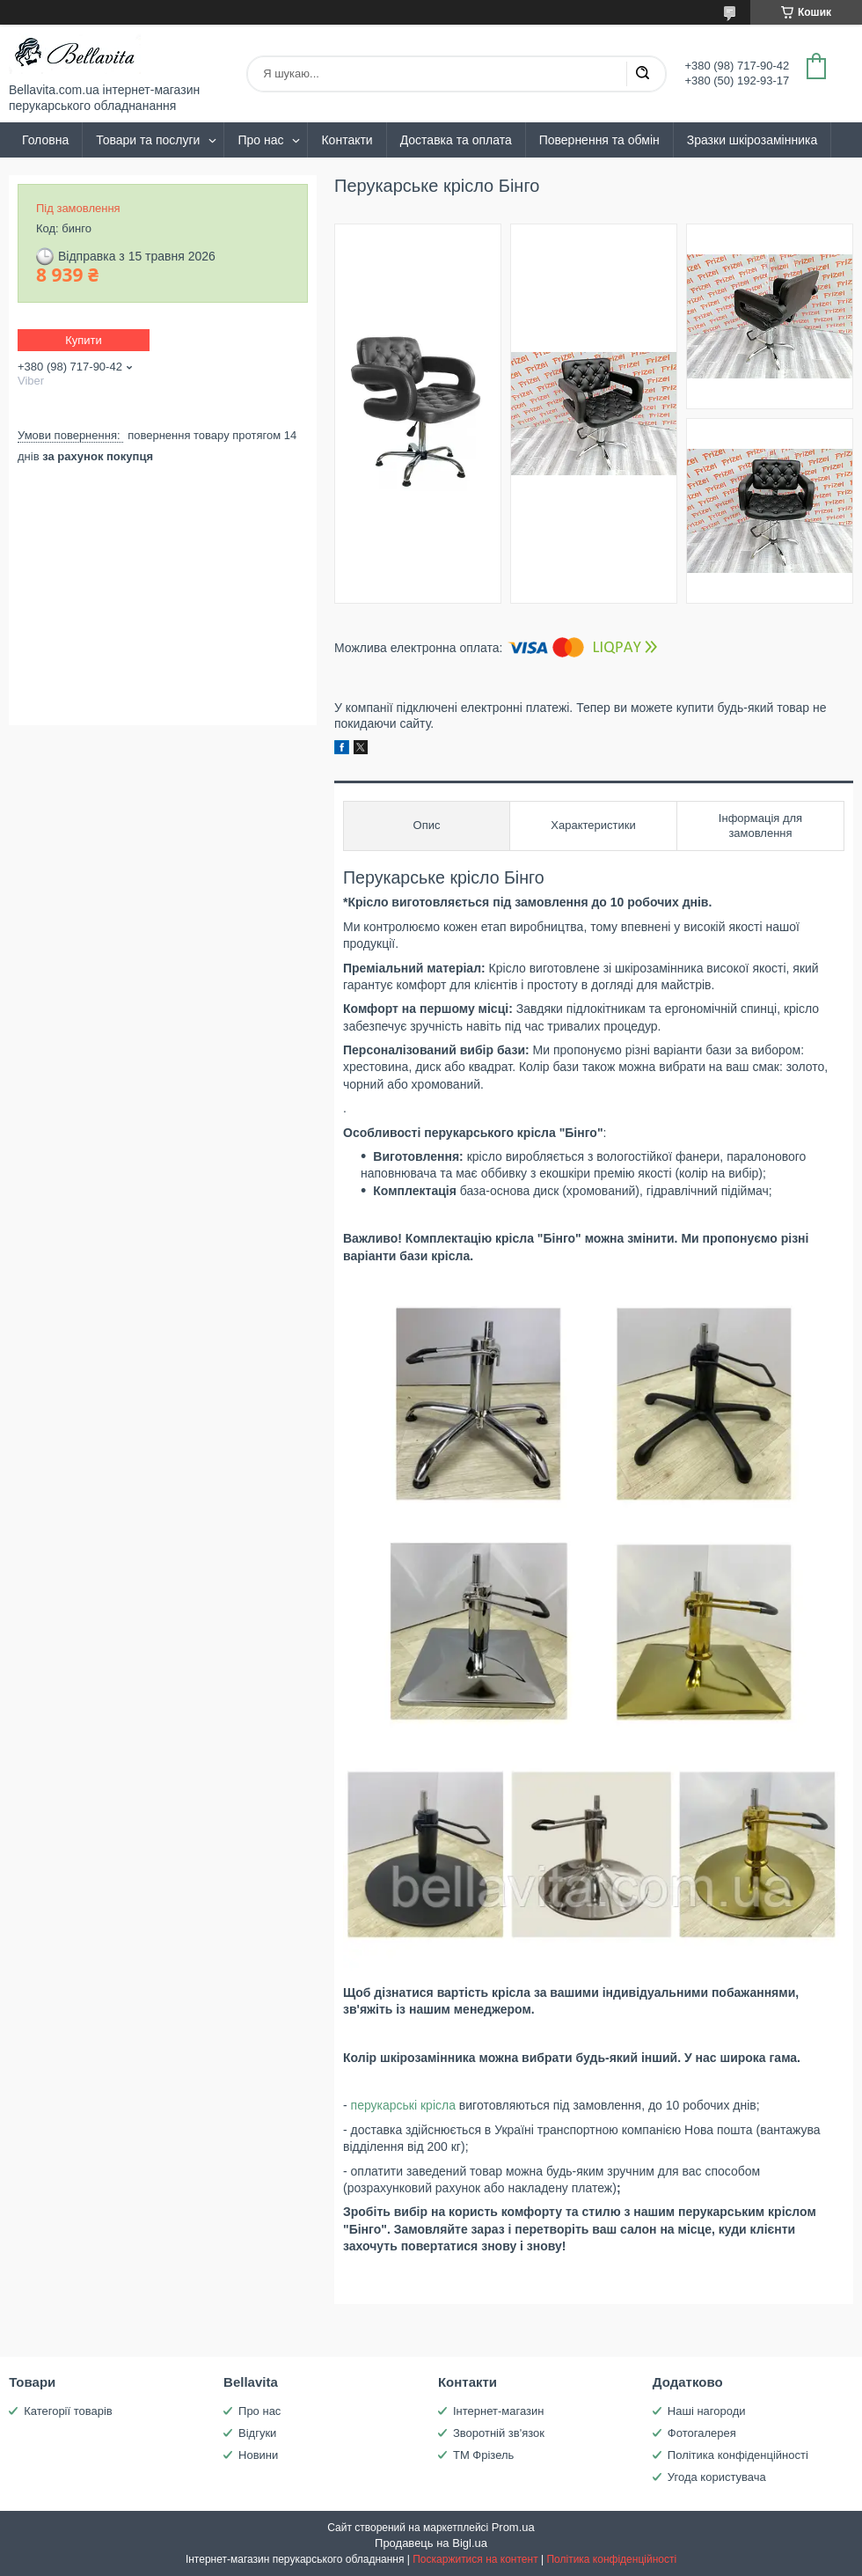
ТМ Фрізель (483, 2455)
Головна (45, 140)
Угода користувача (717, 2477)
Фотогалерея (702, 2433)
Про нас (260, 140)
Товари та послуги (148, 140)
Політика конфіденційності (738, 2455)
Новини (258, 2455)
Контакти (346, 140)
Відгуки (257, 2433)
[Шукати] (642, 74)
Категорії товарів (68, 2411)
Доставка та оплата (456, 140)
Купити (83, 340)
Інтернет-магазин (498, 2411)
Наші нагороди (707, 2411)
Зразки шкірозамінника (752, 140)
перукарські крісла (403, 2105)
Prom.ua (513, 2527)
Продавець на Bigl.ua (431, 2543)
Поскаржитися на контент (475, 2559)
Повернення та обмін (599, 140)
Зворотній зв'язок (498, 2433)
